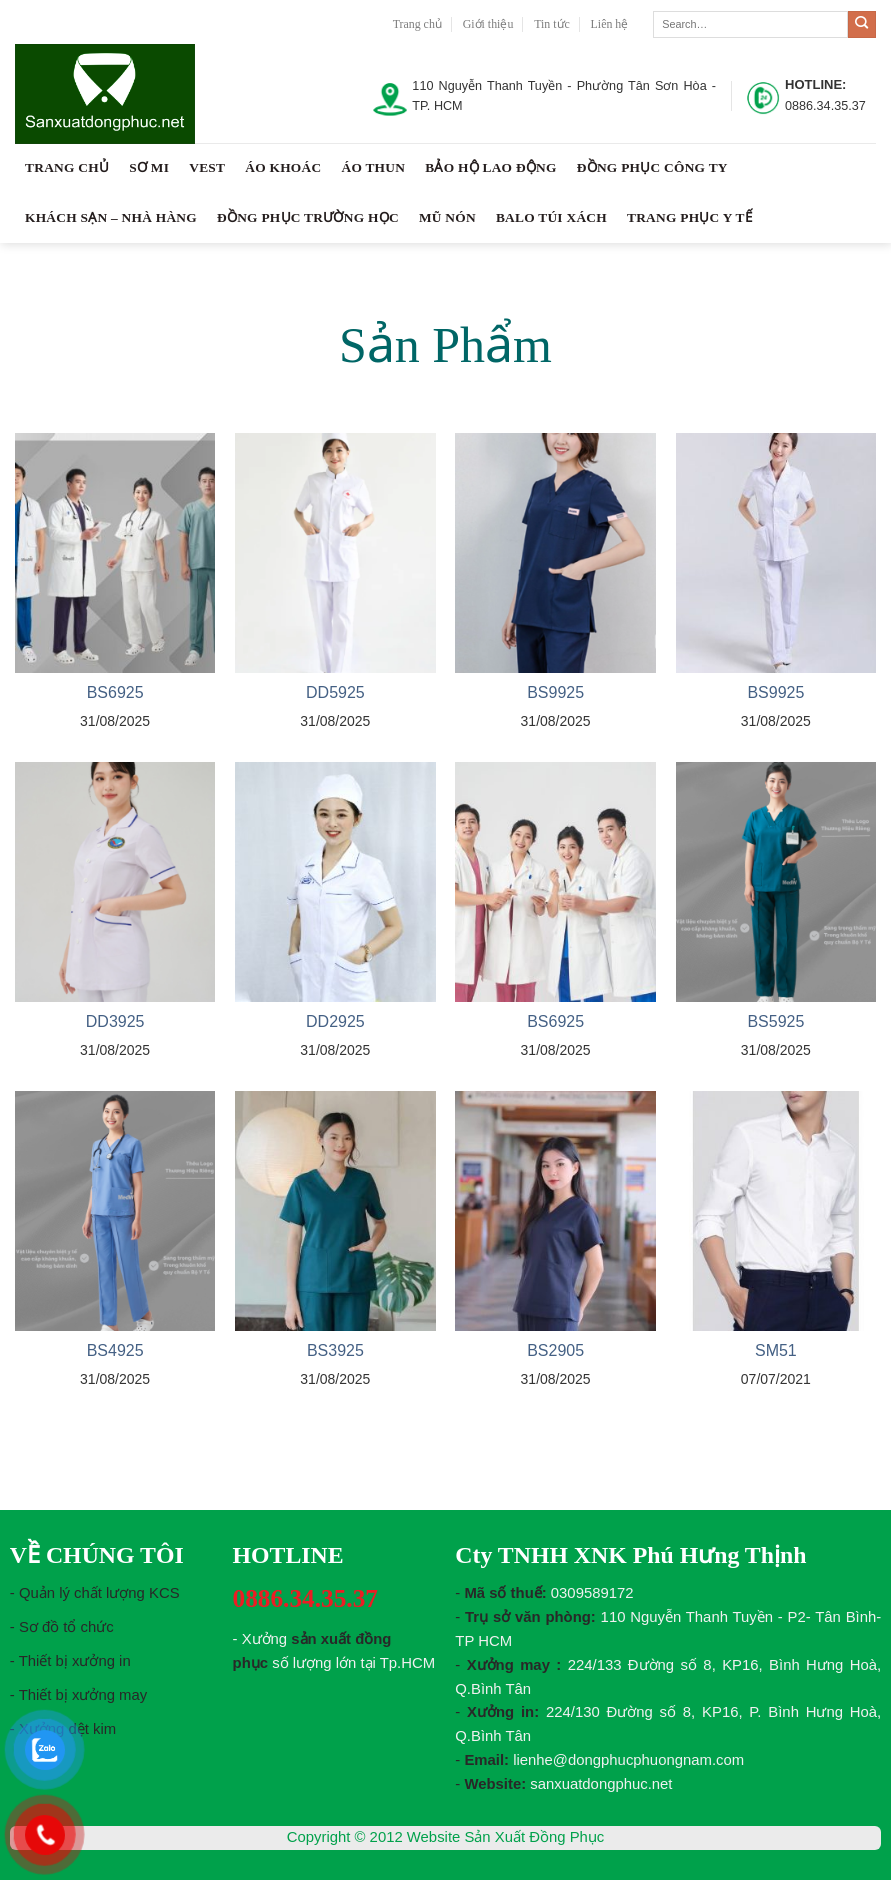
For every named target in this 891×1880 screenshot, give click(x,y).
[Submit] (862, 25)
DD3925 (115, 1021)
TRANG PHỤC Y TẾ (689, 217)
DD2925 (335, 1021)
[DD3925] (115, 882)
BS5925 (775, 1021)
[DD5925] (335, 553)
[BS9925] (555, 553)
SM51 (776, 1350)
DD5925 (335, 692)
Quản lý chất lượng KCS (99, 1593)
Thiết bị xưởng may (83, 1695)
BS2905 (555, 1350)
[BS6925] (115, 553)
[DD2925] (335, 882)
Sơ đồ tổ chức (66, 1627)
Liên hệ (610, 24)
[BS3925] (335, 1211)
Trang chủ (417, 24)
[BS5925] (776, 882)
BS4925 (115, 1350)
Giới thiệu (488, 24)
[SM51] (776, 1211)
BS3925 (335, 1350)
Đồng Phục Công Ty (652, 167)
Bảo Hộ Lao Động (490, 167)
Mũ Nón (447, 217)
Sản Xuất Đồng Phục (534, 1837)
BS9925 (555, 692)
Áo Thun (373, 167)
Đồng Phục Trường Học (308, 217)
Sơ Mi (149, 167)
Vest (207, 167)
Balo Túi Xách (551, 217)
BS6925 (115, 692)
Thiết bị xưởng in (75, 1661)
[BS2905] (555, 1211)
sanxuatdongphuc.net (601, 1784)
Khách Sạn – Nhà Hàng (111, 217)
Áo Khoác (283, 167)
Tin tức (552, 24)
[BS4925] (115, 1211)
